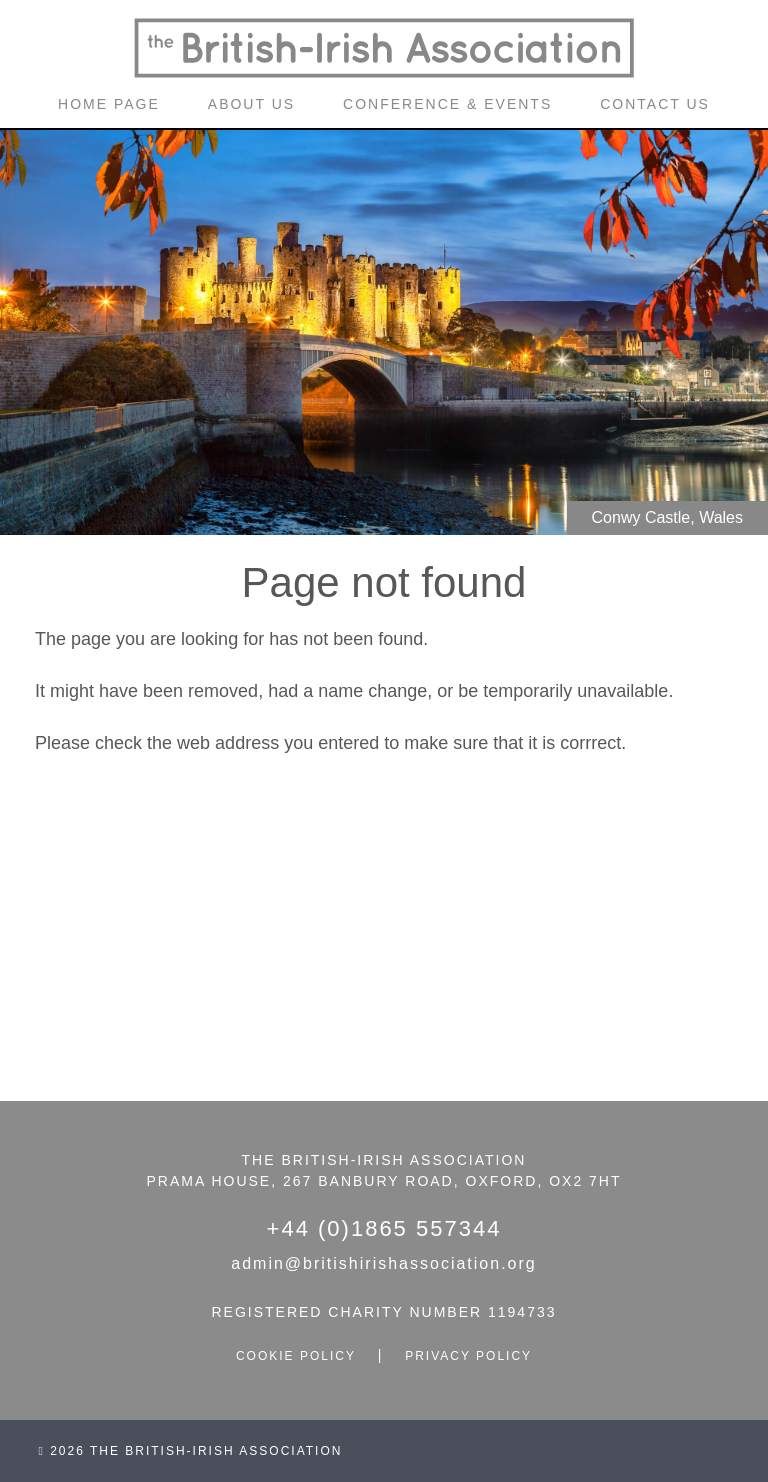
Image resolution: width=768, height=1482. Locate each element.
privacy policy (468, 1356)
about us (251, 104)
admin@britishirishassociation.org (383, 1263)
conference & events (447, 104)
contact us (655, 104)
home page (109, 104)
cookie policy (296, 1356)
